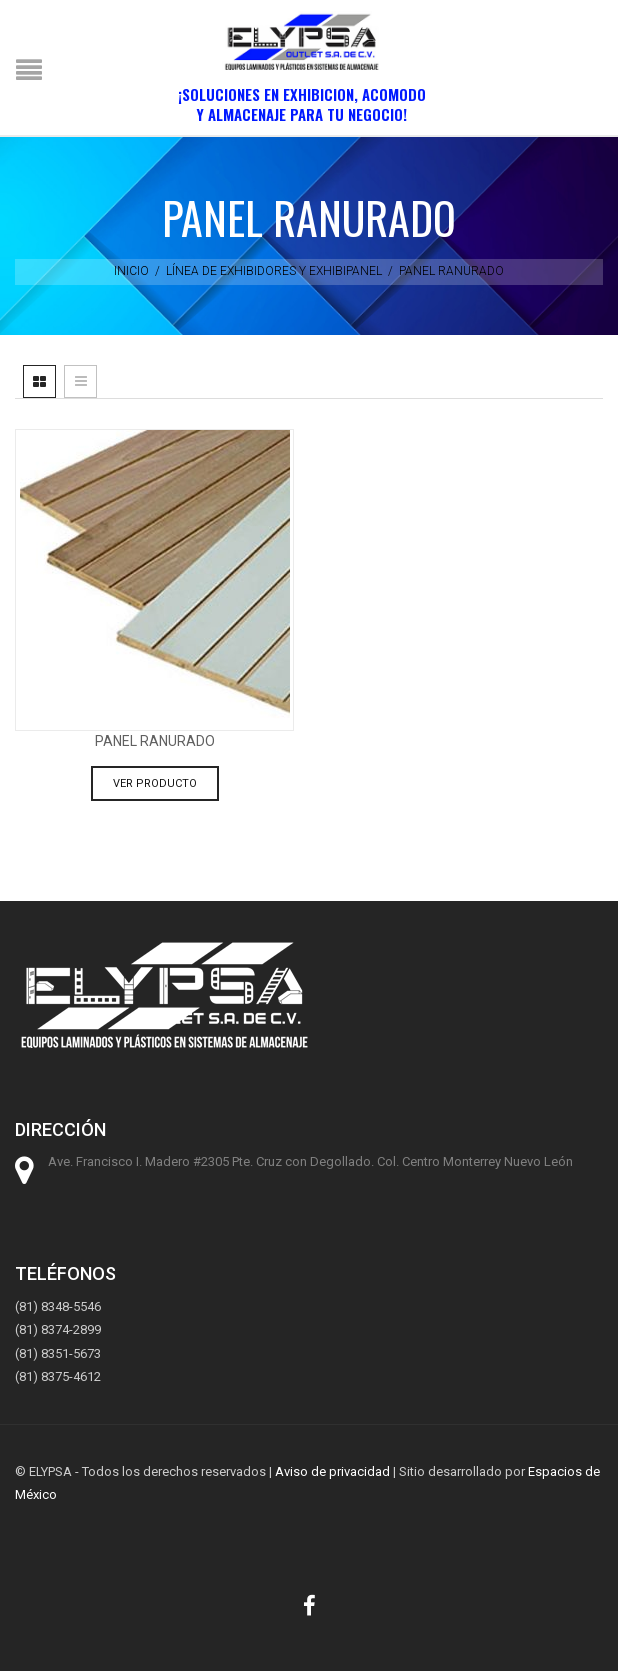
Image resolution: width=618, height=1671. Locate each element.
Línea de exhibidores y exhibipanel (274, 271)
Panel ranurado (155, 741)
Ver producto (155, 783)
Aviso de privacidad (332, 1471)
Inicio (131, 271)
